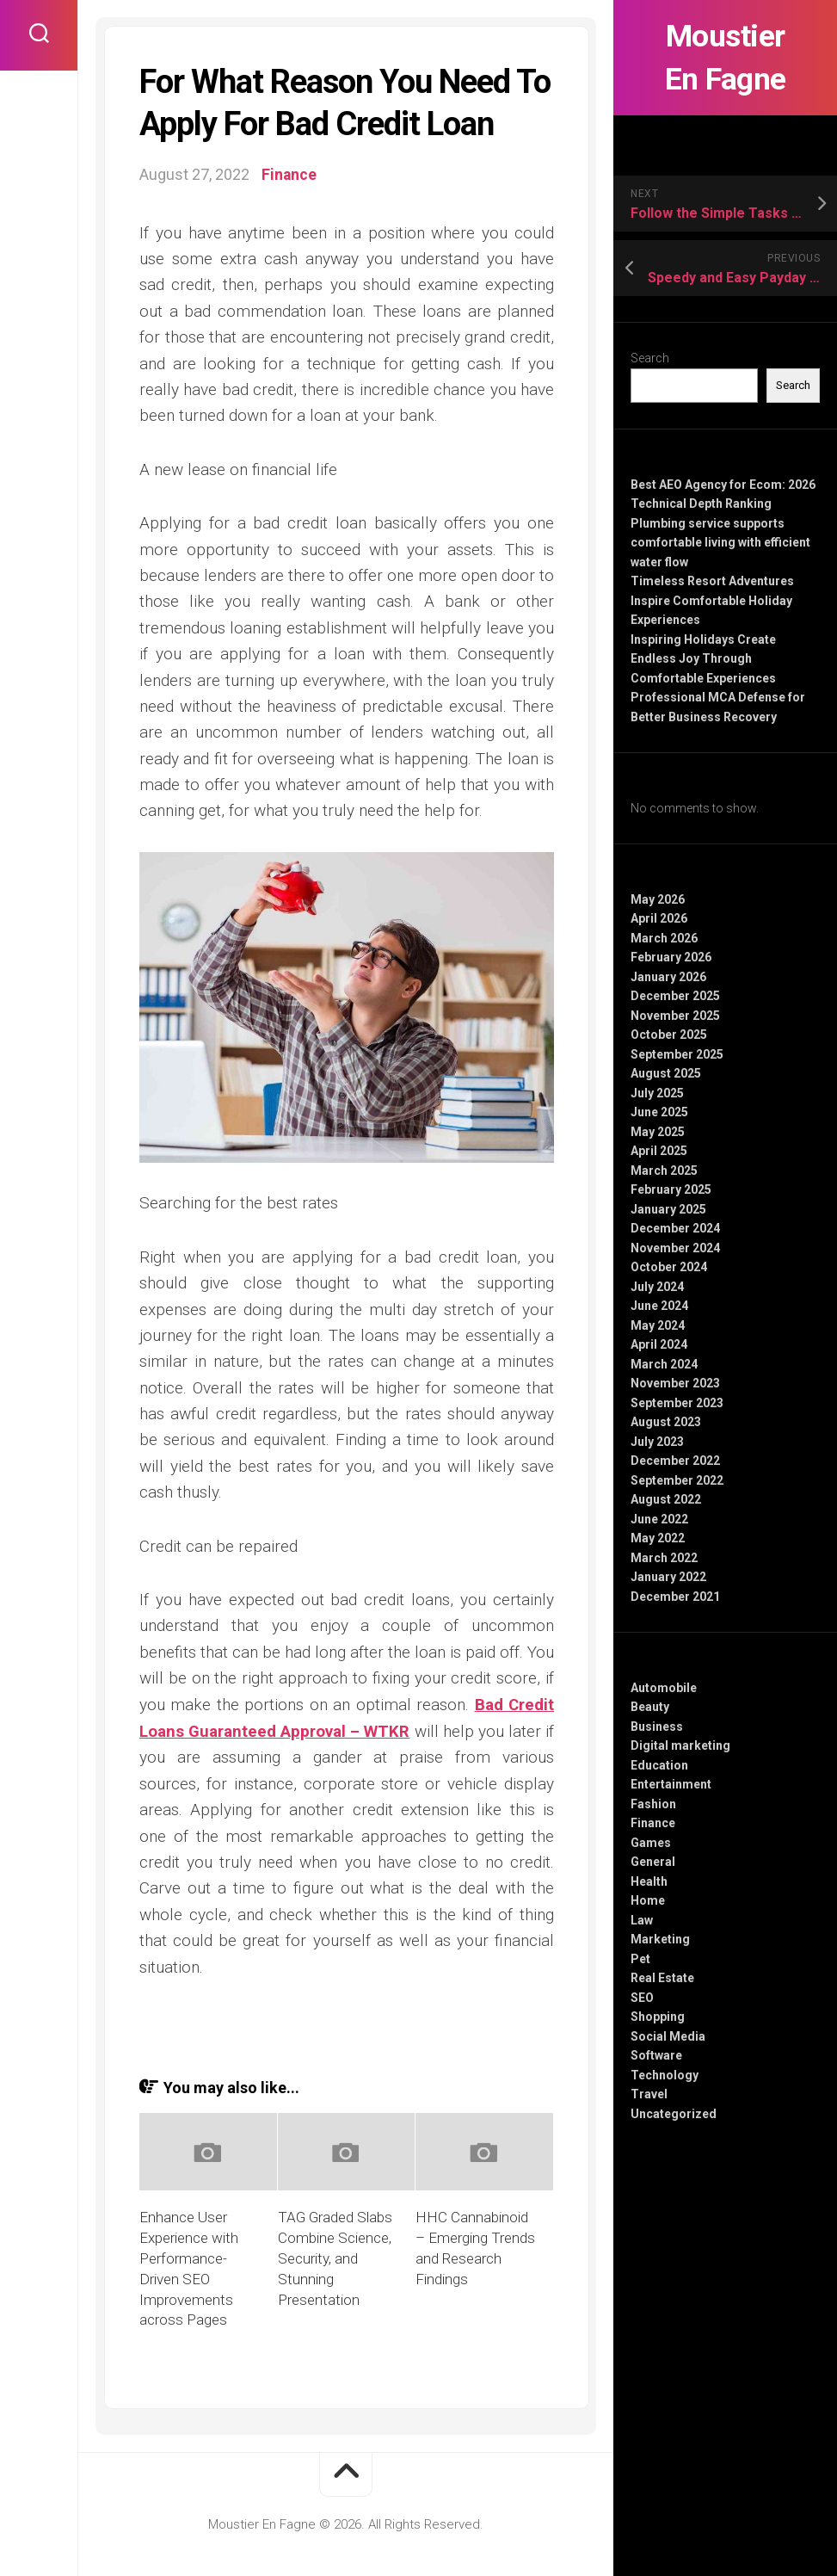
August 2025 (666, 1073)
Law (642, 1920)
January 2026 (668, 977)
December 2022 (675, 1460)
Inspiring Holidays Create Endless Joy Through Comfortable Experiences (703, 659)
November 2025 (675, 1015)
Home (648, 1900)
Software (656, 2055)
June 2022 (659, 1519)
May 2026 (658, 899)
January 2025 (668, 1209)
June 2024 (659, 1306)
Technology (665, 2075)
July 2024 (657, 1287)
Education (659, 1765)
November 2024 (675, 1248)
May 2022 (658, 1538)
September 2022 (677, 1480)
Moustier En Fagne (725, 57)
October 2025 (669, 1034)
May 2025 (658, 1132)
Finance (653, 1823)
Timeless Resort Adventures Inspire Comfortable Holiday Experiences (712, 600)
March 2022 (664, 1558)
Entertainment (671, 1784)
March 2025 (664, 1170)
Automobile (664, 1688)
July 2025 (657, 1093)
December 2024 (675, 1228)
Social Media (668, 2036)
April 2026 (659, 918)
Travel (649, 2094)
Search (650, 358)
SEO (642, 1998)
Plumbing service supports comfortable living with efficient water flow (720, 542)
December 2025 (675, 996)
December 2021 (675, 1596)
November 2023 (675, 1383)
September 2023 (677, 1403)
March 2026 (664, 938)
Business (657, 1726)
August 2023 (666, 1422)
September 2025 (677, 1054)
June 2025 (659, 1112)
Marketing (660, 1939)
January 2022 (668, 1577)
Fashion (653, 1804)
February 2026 (671, 957)
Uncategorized (674, 2114)
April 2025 (659, 1151)
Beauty (650, 1707)
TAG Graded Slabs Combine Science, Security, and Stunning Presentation (335, 2257)
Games (651, 1843)
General (653, 1862)
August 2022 (666, 1499)
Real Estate (662, 1978)
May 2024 (658, 1325)
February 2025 (671, 1189)
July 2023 (657, 1442)
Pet (640, 1959)
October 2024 (669, 1267)
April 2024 (659, 1344)
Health (649, 1881)
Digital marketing (680, 1745)
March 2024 (664, 1364)
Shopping (658, 2016)
